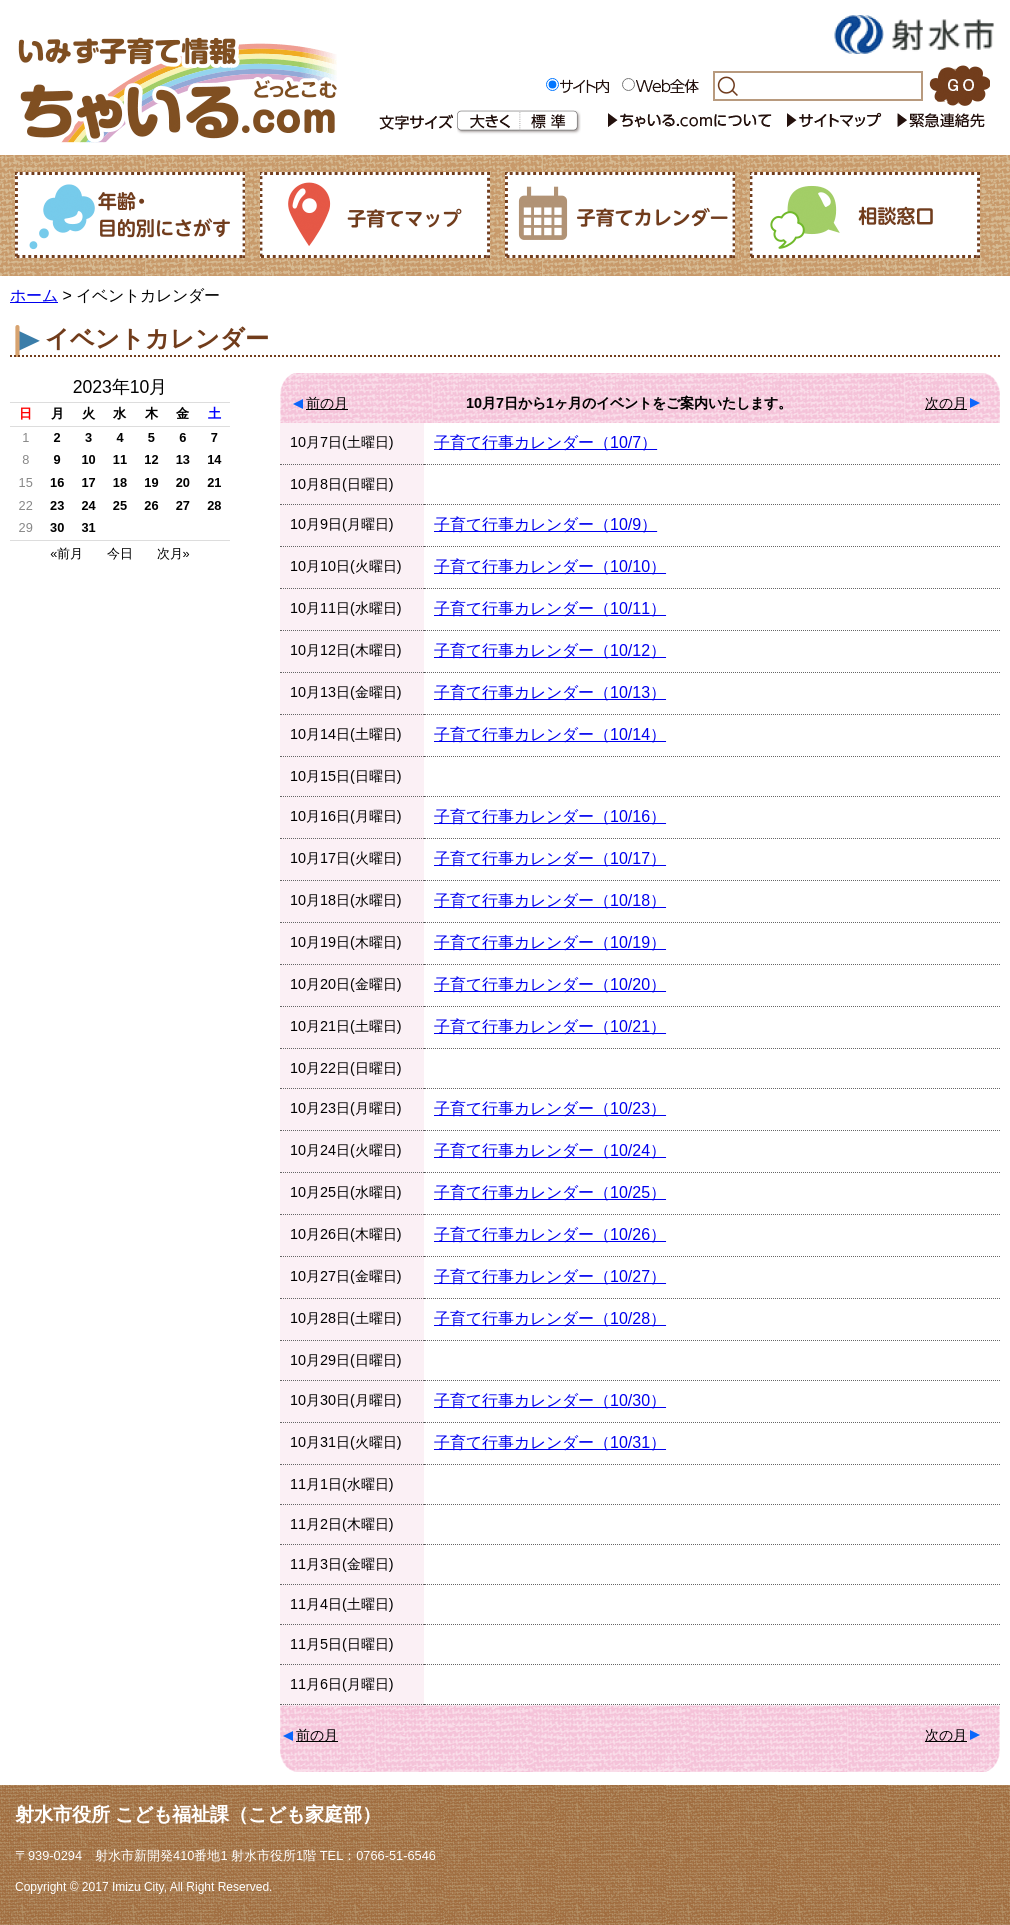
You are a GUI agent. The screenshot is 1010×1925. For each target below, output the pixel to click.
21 (214, 482)
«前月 (66, 553)
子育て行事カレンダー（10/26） (550, 1234)
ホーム (34, 295)
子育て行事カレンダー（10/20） (550, 984)
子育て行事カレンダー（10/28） (550, 1318)
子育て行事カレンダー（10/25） (550, 1192)
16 (57, 482)
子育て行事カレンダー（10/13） (550, 692)
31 (88, 527)
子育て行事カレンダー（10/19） (550, 942)
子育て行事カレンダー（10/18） (550, 900)
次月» (173, 553)
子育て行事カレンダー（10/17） (550, 858)
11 (120, 459)
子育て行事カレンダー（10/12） (550, 650)
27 (183, 505)
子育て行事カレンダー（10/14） (550, 734)
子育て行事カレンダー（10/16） (550, 816)
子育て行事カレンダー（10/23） (550, 1108)
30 (57, 527)
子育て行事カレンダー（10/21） (550, 1026)
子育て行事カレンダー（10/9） (545, 524)
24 (88, 505)
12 (151, 459)
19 (151, 482)
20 (183, 482)
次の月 (946, 403)
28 (214, 505)
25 (120, 505)
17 (88, 482)
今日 (120, 553)
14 (214, 459)
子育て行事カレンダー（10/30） (550, 1400)
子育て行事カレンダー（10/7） (545, 442)
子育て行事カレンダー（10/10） (550, 566)
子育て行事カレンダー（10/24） (550, 1150)
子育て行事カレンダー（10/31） (550, 1442)
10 (88, 459)
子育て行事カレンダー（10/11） (550, 608)
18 (120, 482)
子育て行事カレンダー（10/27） (550, 1276)
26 (151, 505)
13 (183, 459)
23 (57, 505)
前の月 (327, 403)
